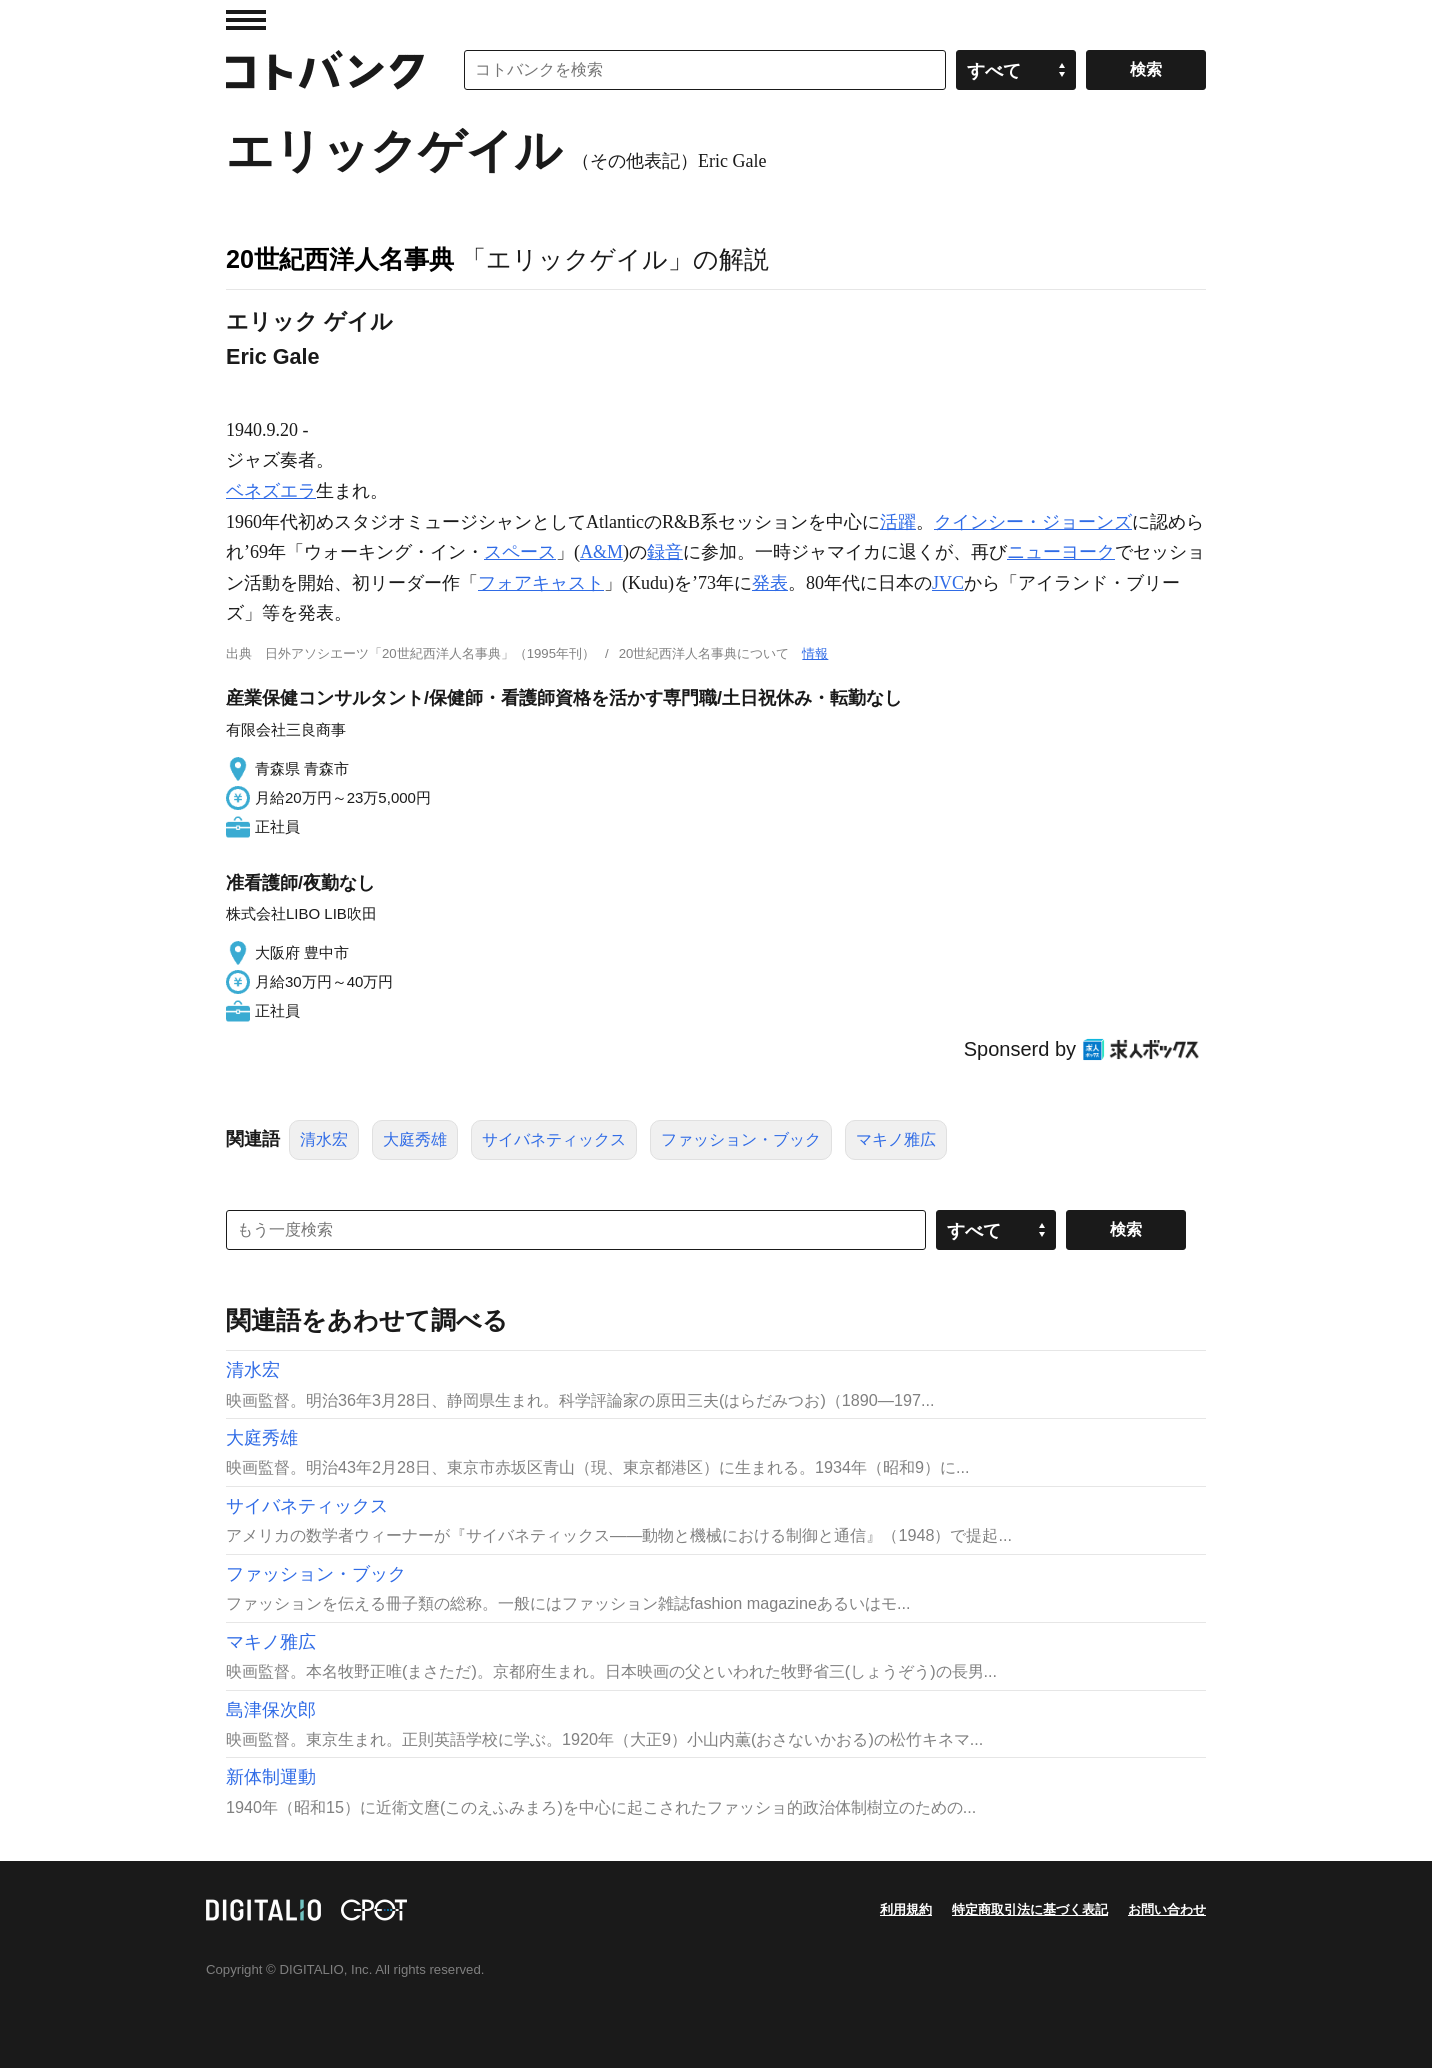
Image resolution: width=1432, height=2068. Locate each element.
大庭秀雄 (415, 1139)
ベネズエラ (271, 491)
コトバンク (325, 70)
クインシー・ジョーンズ (1033, 522)
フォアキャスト (541, 583)
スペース (520, 552)
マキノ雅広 (896, 1139)
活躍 (898, 522)
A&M (601, 552)
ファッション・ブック (741, 1139)
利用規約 (906, 1909)
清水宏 (324, 1139)
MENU (246, 20)
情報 (815, 653)
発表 (770, 583)
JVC (948, 583)
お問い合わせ (1167, 1909)
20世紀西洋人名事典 (340, 259)
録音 (665, 552)
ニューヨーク (1061, 552)
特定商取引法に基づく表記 (1030, 1909)
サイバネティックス (554, 1139)
